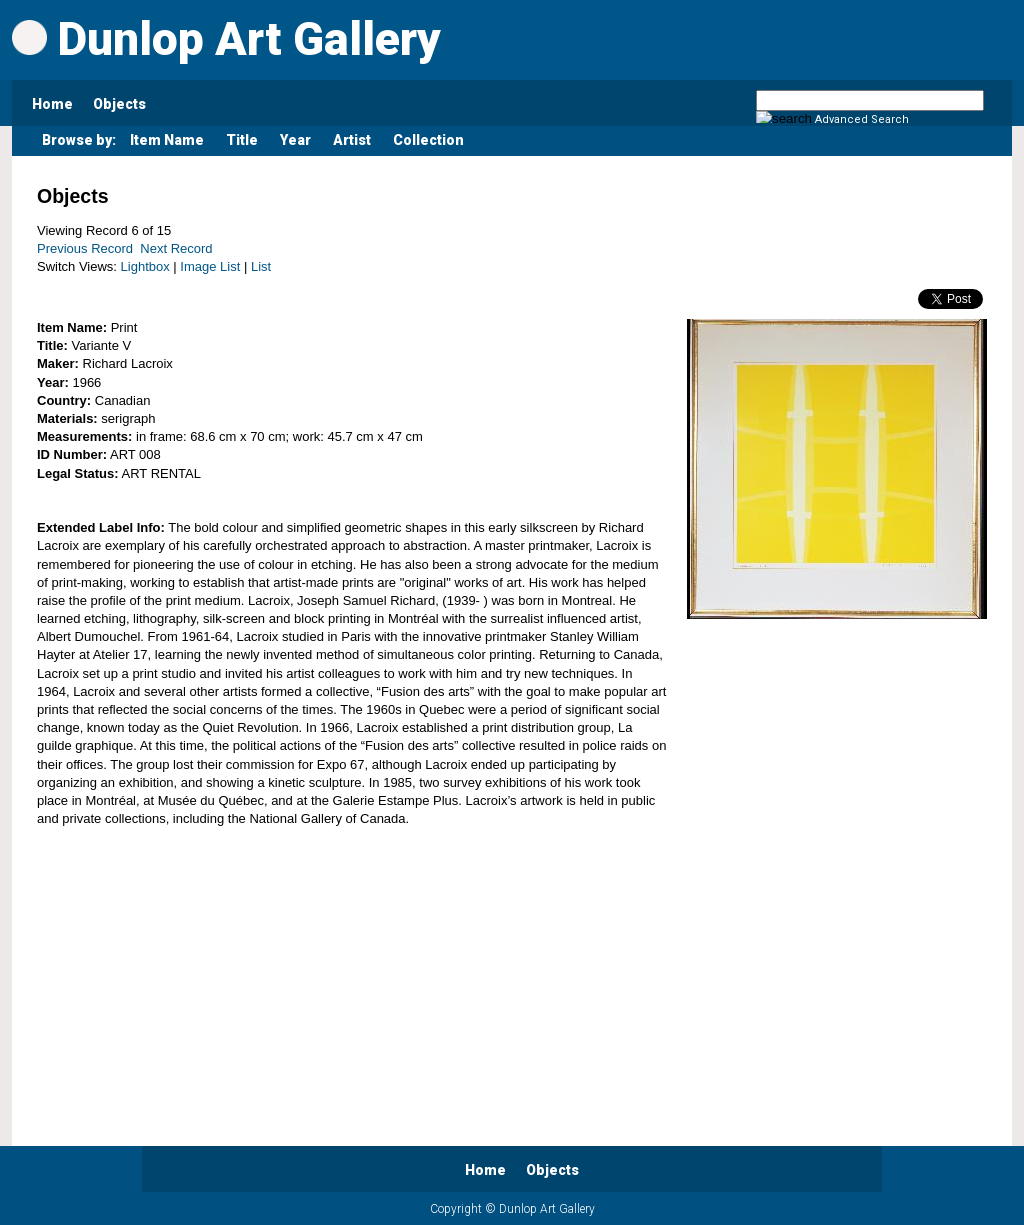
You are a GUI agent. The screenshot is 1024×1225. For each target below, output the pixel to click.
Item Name (167, 140)
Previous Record (85, 248)
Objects (119, 104)
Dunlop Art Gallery (226, 39)
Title (242, 140)
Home (52, 104)
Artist (352, 140)
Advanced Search (862, 119)
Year (295, 140)
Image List (210, 266)
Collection (428, 140)
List (261, 266)
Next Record (176, 248)
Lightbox (145, 266)
